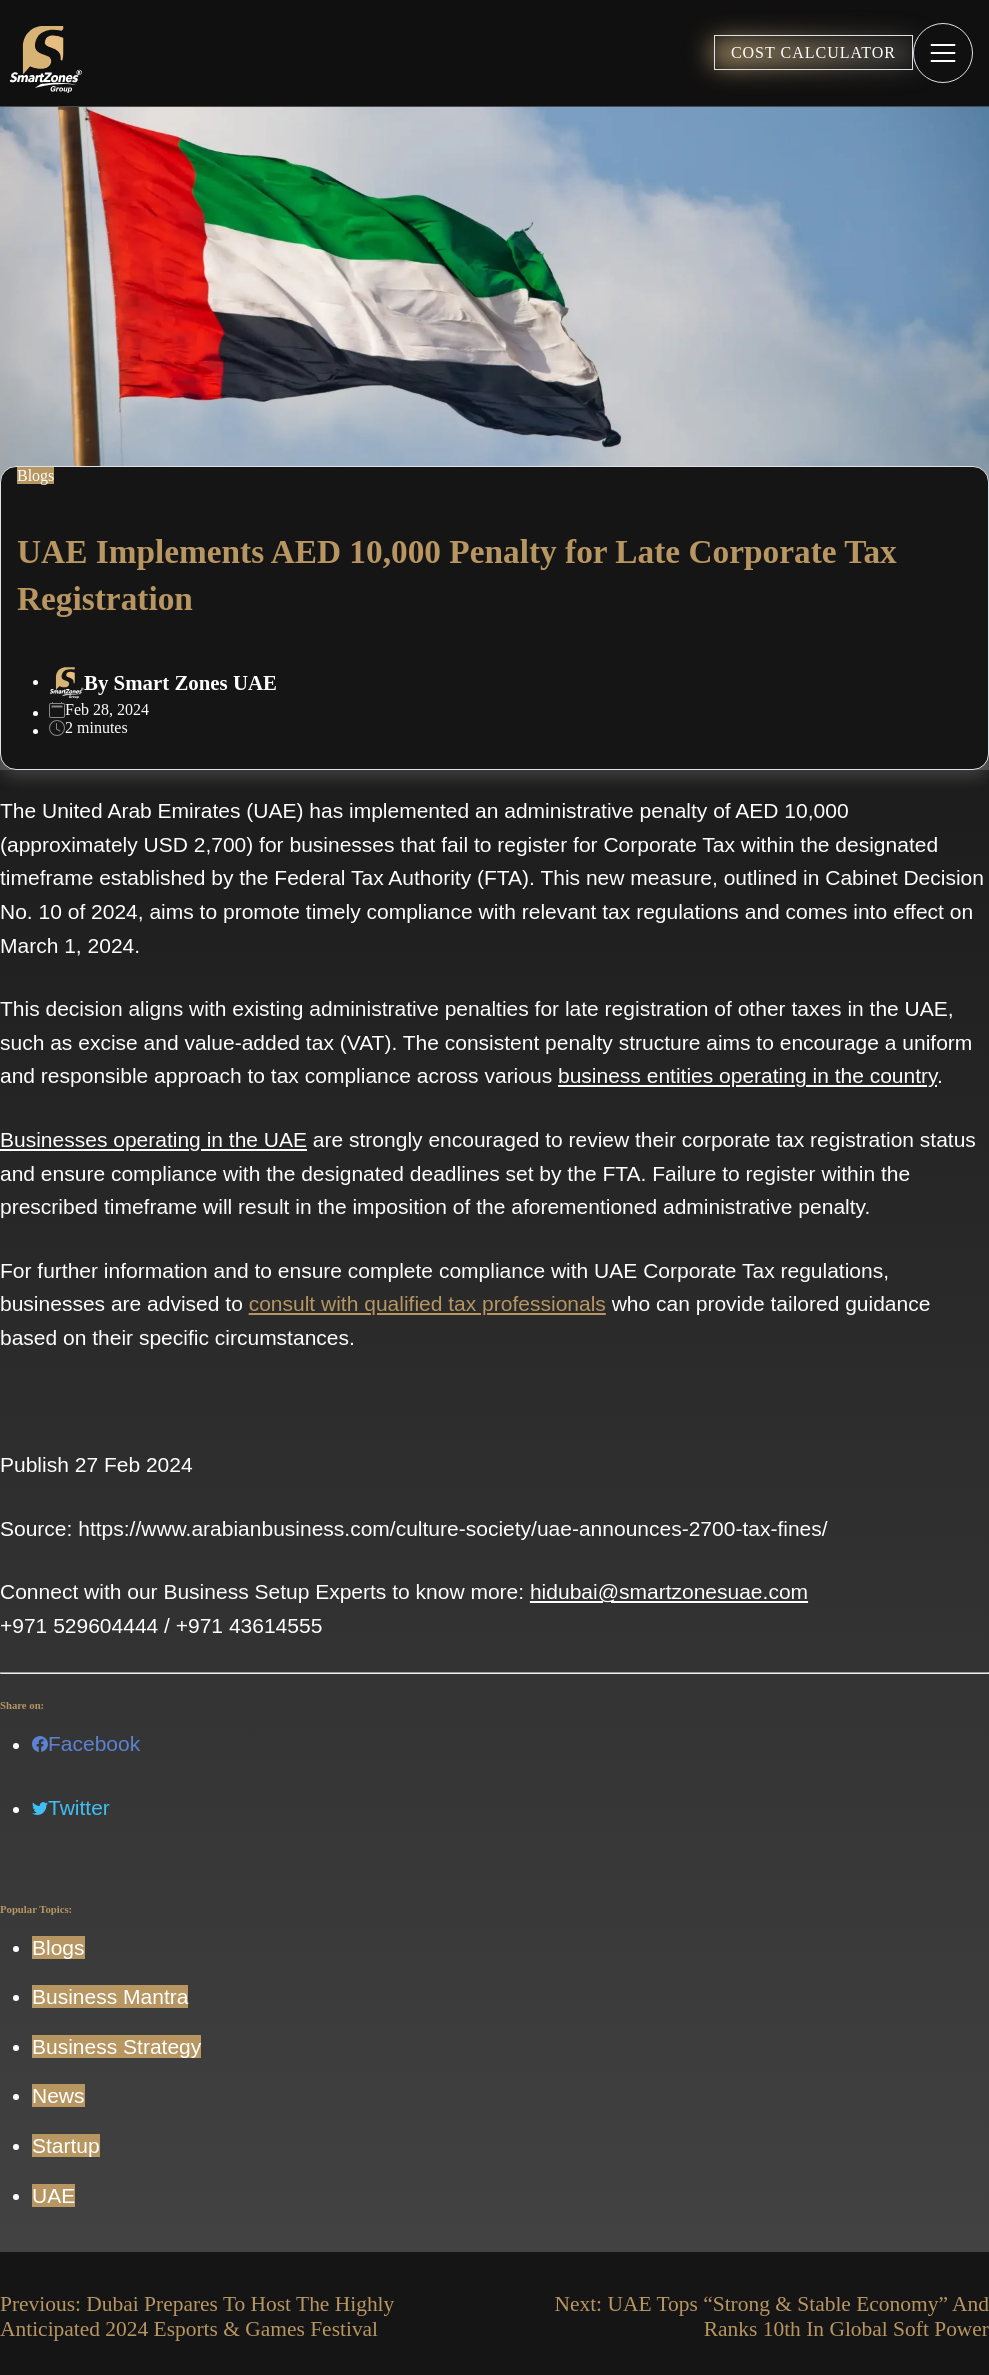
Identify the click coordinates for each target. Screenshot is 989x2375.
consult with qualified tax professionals (427, 1303)
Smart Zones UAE (195, 683)
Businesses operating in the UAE (153, 1139)
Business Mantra (110, 1996)
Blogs (58, 1947)
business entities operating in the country (747, 1075)
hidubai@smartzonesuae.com (669, 1591)
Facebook (86, 1743)
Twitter (71, 1807)
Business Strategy (116, 2046)
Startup (66, 2145)
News (58, 2095)
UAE (53, 2195)
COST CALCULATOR (813, 52)
